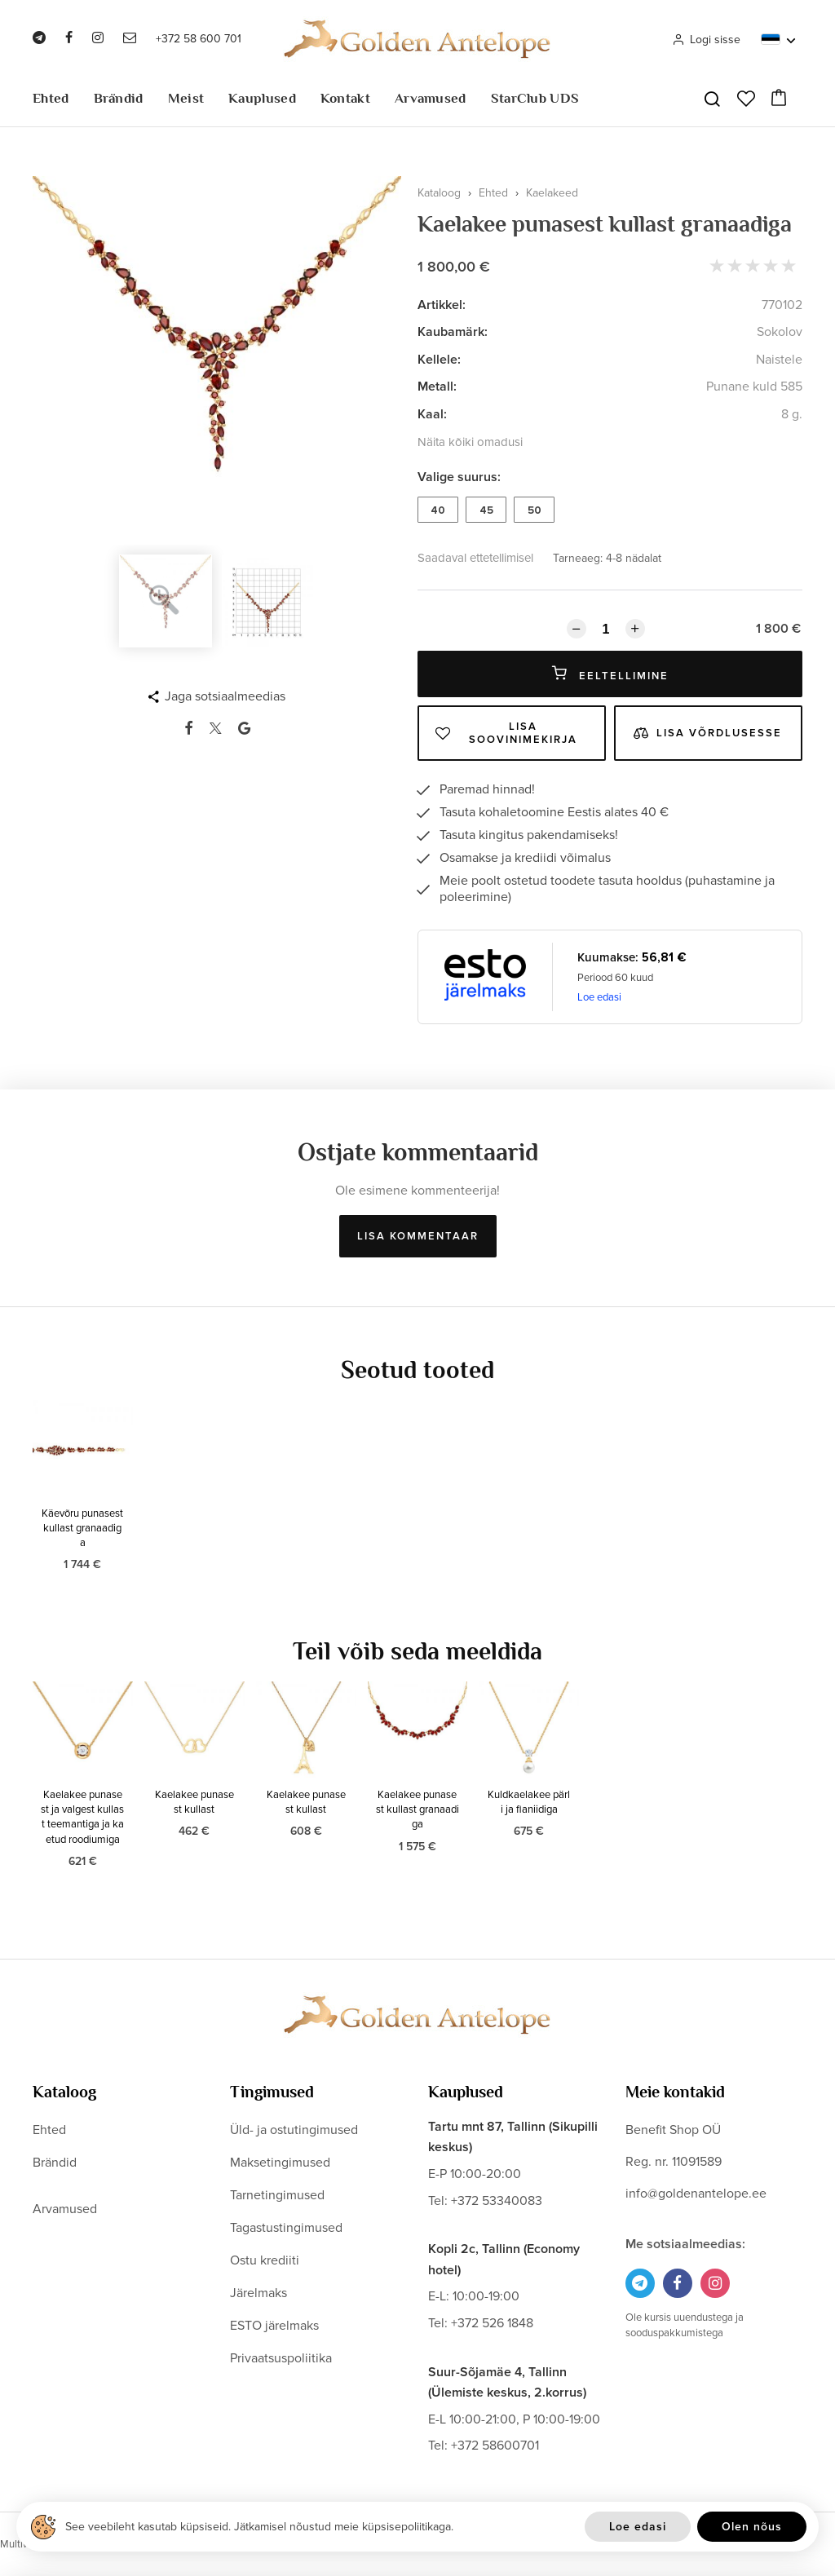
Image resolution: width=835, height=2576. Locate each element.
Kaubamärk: (453, 332)
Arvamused (430, 98)
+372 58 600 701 (198, 39)
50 (534, 510)
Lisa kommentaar (418, 1236)
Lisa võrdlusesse (708, 733)
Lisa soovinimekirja (506, 733)
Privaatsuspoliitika (281, 2358)
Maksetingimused (280, 2162)
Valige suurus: (459, 477)
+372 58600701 (495, 2445)
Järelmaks (258, 2293)
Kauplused (262, 98)
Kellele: (439, 359)
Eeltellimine (610, 674)
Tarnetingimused (277, 2195)
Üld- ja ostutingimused (294, 2130)
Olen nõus (752, 2527)
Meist (186, 98)
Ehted (51, 98)
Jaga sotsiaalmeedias (225, 696)
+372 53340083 (496, 2201)
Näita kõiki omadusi (470, 442)
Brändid (119, 98)
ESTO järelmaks (274, 2326)
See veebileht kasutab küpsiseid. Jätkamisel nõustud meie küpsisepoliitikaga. (259, 2527)
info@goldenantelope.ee (696, 2193)
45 (486, 510)
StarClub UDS (535, 98)
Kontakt (345, 98)
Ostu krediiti (264, 2260)
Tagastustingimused (286, 2228)
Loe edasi (599, 997)
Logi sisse (706, 39)
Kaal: (432, 414)
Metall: (437, 386)
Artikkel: (442, 305)
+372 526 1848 (492, 2323)
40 (438, 510)
